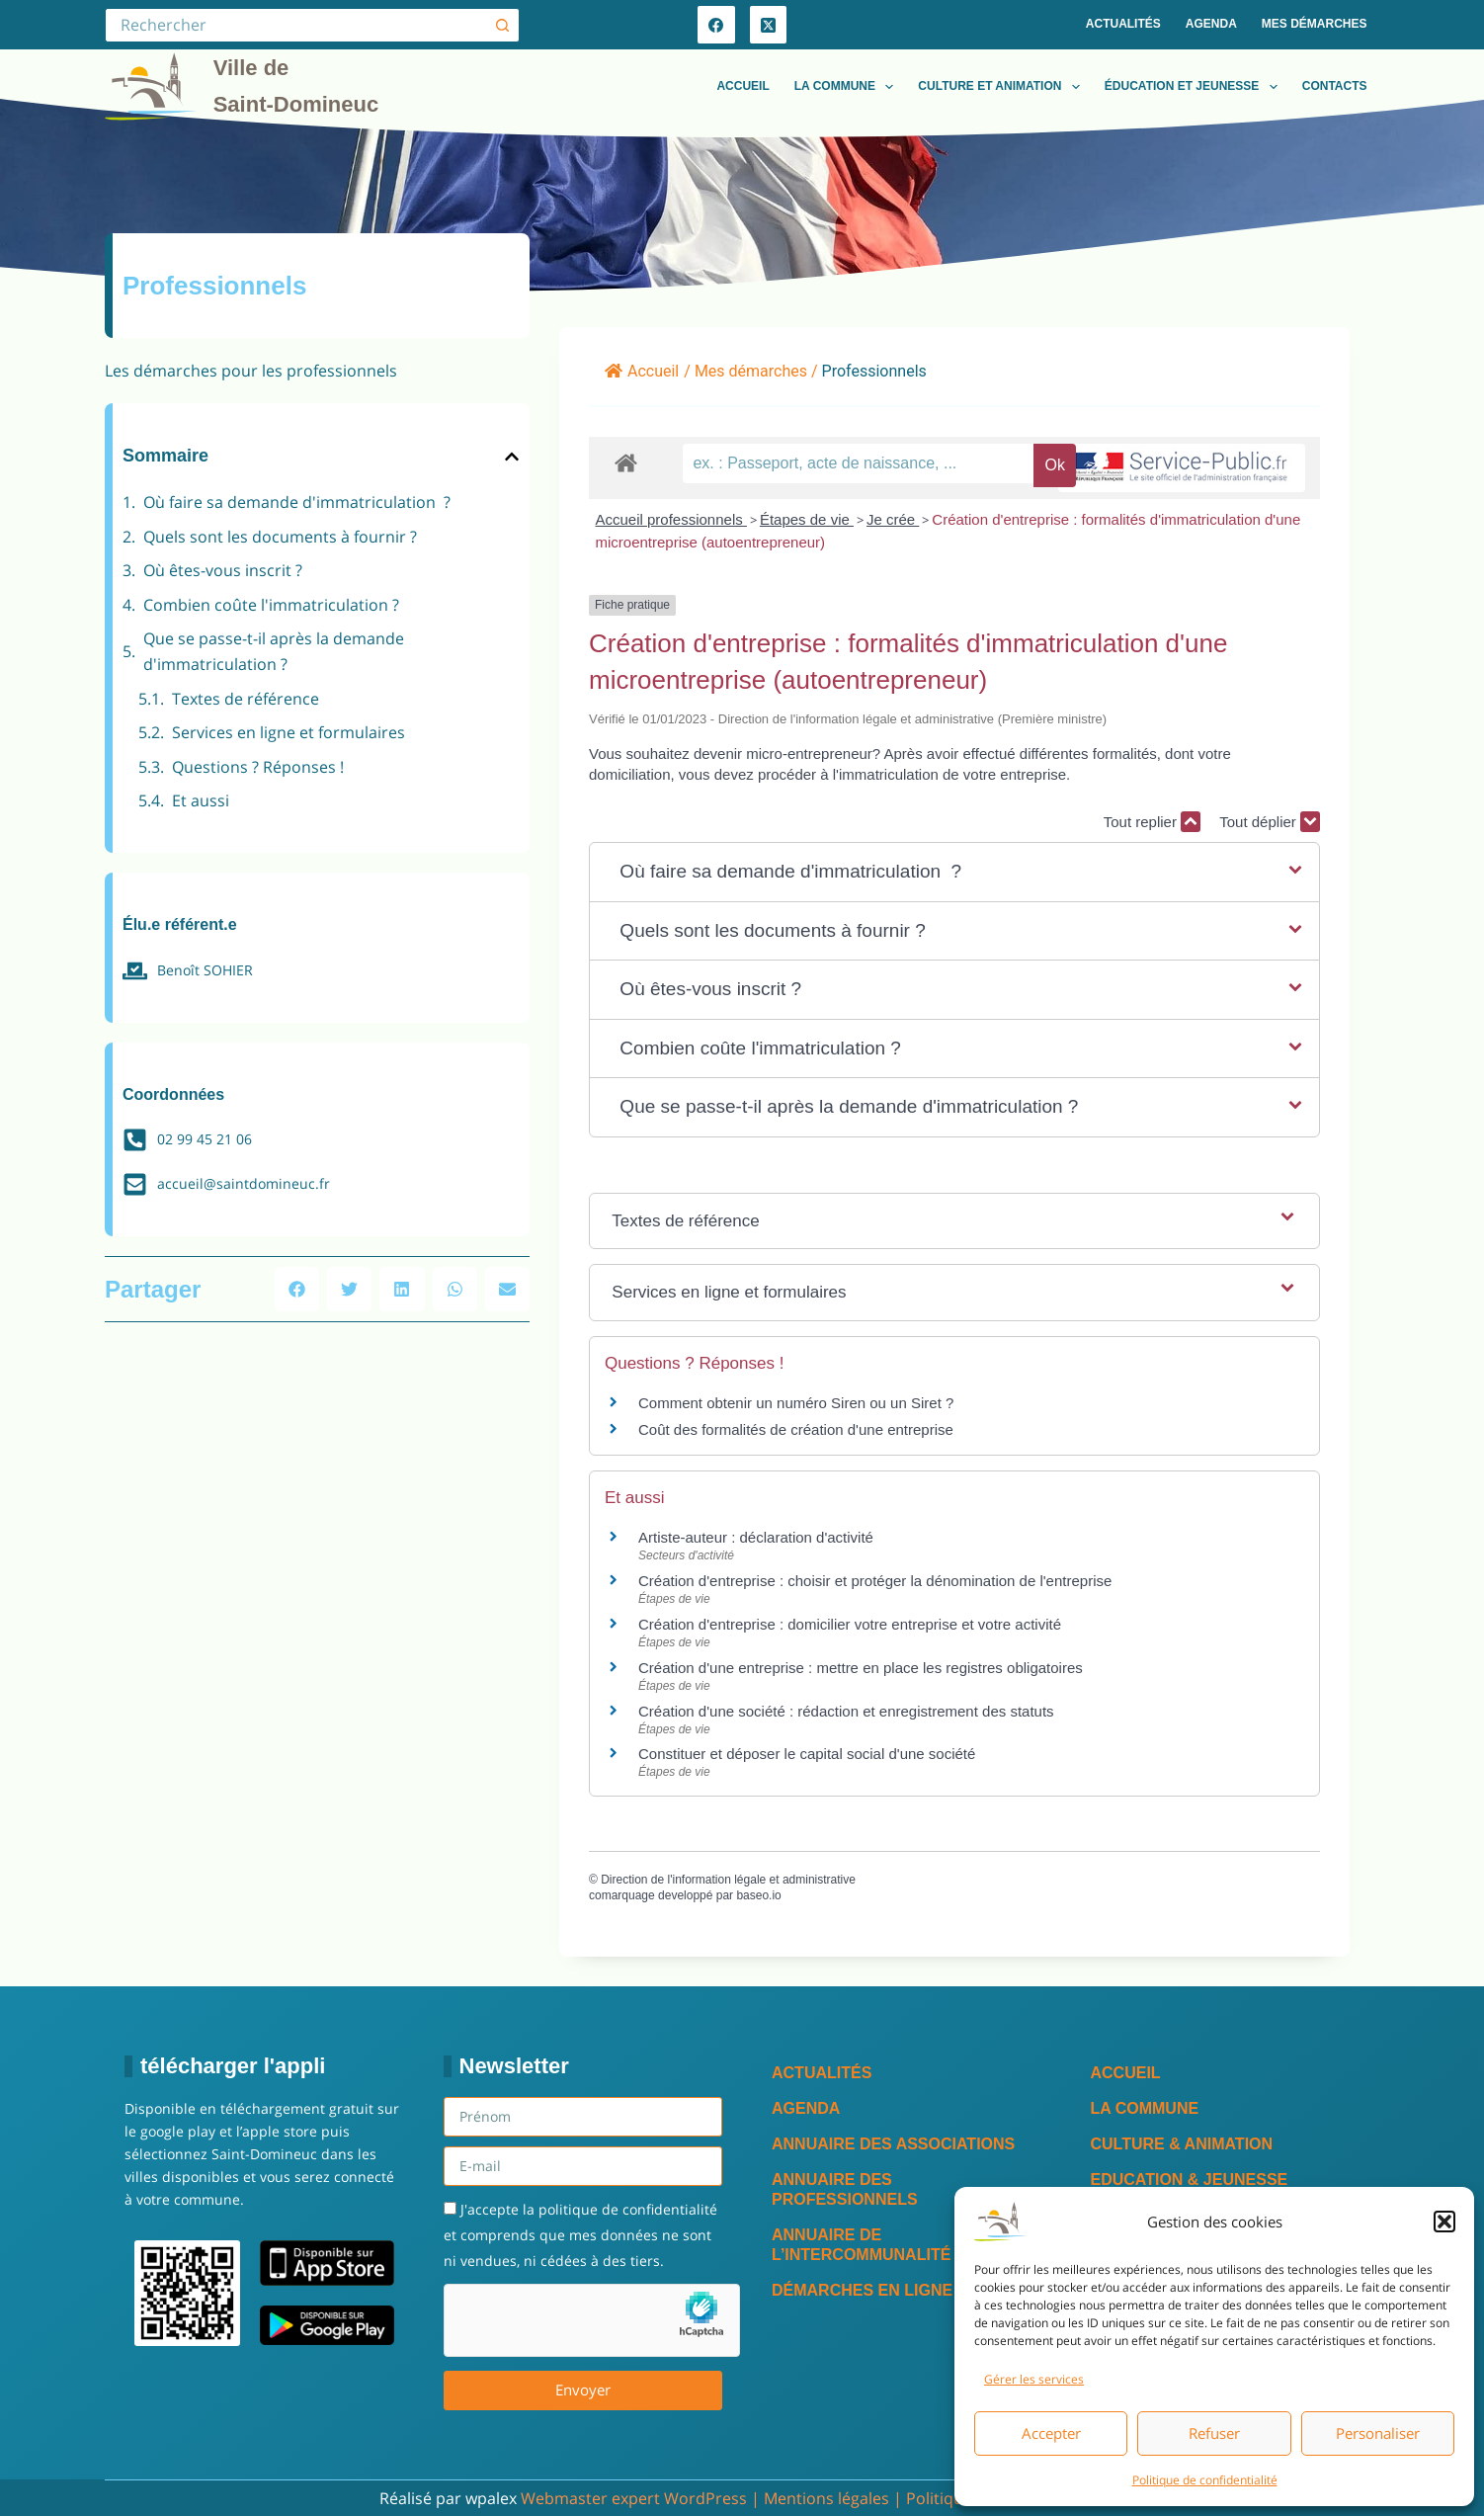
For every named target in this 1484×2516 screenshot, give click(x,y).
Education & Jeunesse (1189, 2179)
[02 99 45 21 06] (135, 1140)
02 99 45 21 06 (204, 1139)
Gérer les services (1034, 2379)
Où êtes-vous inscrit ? (222, 570)
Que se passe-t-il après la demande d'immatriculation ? (273, 651)
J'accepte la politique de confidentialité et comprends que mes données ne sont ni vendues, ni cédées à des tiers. (580, 2235)
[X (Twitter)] (768, 24)
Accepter (1051, 2433)
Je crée (892, 519)
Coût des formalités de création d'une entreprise (795, 1429)
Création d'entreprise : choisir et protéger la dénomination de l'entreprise (875, 1580)
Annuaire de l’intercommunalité (861, 2244)
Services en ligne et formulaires (288, 732)
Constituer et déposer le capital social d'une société (806, 1753)
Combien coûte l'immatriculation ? (271, 605)
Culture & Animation (1182, 2144)
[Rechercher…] (295, 25)
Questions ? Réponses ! (258, 767)
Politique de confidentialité (1205, 2480)
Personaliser (1378, 2433)
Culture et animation (1003, 87)
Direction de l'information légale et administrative (728, 1880)
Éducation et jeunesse (1195, 87)
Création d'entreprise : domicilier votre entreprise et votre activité (851, 1624)
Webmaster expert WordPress (634, 2498)
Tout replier (1152, 821)
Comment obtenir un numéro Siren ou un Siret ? (795, 1402)
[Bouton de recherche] (502, 25)
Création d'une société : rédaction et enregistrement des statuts (846, 1711)
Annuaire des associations (893, 2144)
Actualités (1123, 24)
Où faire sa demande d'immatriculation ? (297, 502)
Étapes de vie (807, 519)
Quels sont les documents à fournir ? (280, 536)
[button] (1444, 2221)
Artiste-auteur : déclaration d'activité (755, 1537)
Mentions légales (826, 2498)
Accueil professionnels (670, 519)
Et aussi (200, 800)
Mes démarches (1314, 24)
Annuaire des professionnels (845, 2189)
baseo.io (758, 1895)
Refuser (1214, 2433)
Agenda (1211, 24)
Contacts (1334, 86)
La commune (848, 87)
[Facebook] (716, 24)
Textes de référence (245, 699)
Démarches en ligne (862, 2290)
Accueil (742, 86)
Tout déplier (1269, 821)
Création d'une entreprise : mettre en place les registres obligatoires (860, 1667)
